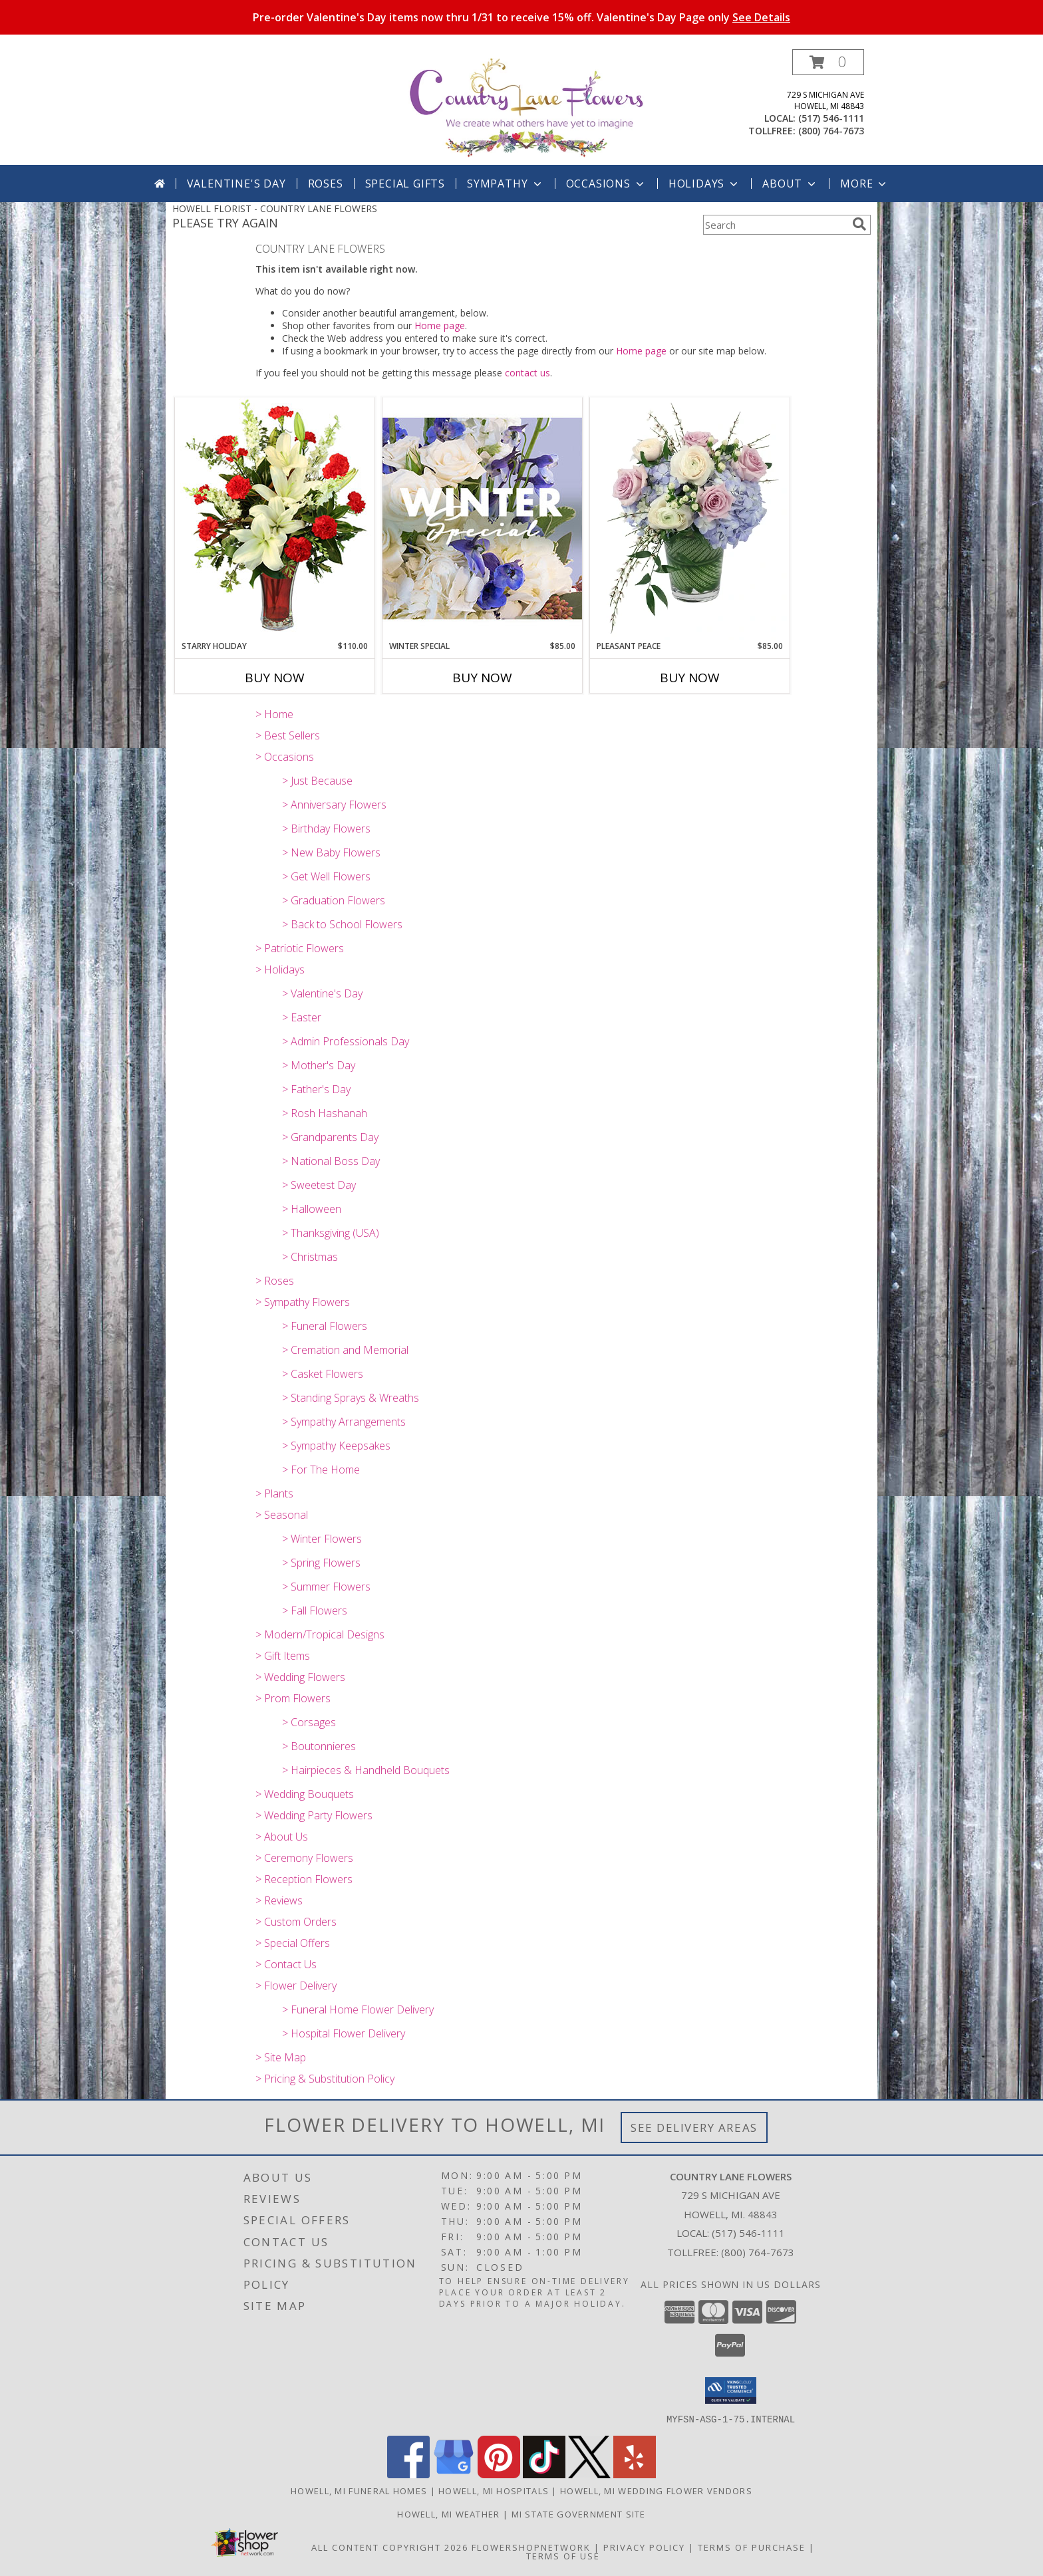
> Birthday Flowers (326, 828)
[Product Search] (775, 224)
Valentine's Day (236, 183)
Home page (439, 325)
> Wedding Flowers (300, 1677)
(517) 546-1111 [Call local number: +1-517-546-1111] (831, 118)
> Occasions (284, 756)
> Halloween (311, 1209)
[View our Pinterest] (499, 2474)
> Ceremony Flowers (304, 1858)
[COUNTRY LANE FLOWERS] (526, 106)
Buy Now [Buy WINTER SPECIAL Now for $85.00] (482, 677)
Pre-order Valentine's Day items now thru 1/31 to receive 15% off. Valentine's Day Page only (521, 17)
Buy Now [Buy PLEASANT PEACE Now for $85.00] (690, 677)
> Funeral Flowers (324, 1326)
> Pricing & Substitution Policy (324, 2078)
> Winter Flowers (322, 1538)
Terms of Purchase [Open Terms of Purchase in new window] (752, 2547)
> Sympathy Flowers (302, 1302)
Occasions (606, 183)
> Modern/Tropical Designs (319, 1634)
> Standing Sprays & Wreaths (350, 1397)
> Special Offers (292, 1943)
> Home (274, 714)
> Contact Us (286, 1964)
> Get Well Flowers (326, 876)
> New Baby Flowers (331, 852)
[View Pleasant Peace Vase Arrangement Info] (690, 519)
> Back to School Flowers (342, 924)
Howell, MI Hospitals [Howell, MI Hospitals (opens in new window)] (493, 2490)
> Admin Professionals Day (345, 1041)
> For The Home (321, 1469)
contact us (527, 372)
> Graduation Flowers (333, 900)
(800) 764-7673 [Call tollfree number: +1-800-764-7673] (831, 130)
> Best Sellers (287, 735)
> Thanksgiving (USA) (330, 1232)
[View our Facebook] (408, 2474)
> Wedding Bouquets (304, 1794)
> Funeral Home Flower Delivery (358, 2009)
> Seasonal (281, 1514)
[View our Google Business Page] (453, 2474)
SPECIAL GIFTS (405, 183)
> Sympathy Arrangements (344, 1421)
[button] (828, 62)
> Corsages (309, 1722)
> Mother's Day (318, 1065)
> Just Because (317, 780)
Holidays (704, 183)
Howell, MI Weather (448, 2513)
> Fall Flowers (314, 1610)
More (864, 183)
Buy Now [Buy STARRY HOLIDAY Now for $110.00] (275, 677)
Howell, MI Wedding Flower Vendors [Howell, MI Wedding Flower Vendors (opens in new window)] (656, 2490)
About (790, 183)
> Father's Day (316, 1089)
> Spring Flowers (321, 1562)
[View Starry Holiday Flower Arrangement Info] (274, 518)
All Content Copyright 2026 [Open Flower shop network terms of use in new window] (389, 2547)
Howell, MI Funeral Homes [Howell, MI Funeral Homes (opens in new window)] (359, 2490)
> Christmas (310, 1256)
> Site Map (280, 2057)
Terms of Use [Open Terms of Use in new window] (563, 2555)
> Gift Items (282, 1655)
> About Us (281, 1836)
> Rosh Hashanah (324, 1113)
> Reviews (279, 1900)
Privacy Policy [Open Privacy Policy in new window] (644, 2547)
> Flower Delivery (296, 1985)
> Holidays (280, 969)
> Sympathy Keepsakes (336, 1445)
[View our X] (589, 2474)
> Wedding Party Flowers (313, 1815)
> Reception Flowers (304, 1879)
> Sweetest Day (319, 1185)
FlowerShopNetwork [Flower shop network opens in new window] (531, 2547)
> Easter (301, 1017)
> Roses (274, 1280)
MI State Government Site (579, 2513)
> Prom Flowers (293, 1698)
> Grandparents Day (330, 1137)
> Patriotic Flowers (299, 948)
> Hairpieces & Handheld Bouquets (366, 1770)
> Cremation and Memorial (345, 1350)
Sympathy (505, 183)
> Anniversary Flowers (334, 804)
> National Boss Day (331, 1161)
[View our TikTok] (544, 2474)
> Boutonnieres (319, 1746)
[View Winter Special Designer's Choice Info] (482, 518)
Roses (325, 183)
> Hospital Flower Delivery (343, 2033)
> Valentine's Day (322, 993)
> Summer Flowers (326, 1586)
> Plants (274, 1493)
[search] (859, 224)
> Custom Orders (296, 1921)
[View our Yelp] (634, 2474)
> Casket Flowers (322, 1373)
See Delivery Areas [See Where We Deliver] (694, 2127)
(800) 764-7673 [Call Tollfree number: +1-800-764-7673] (757, 2252)
